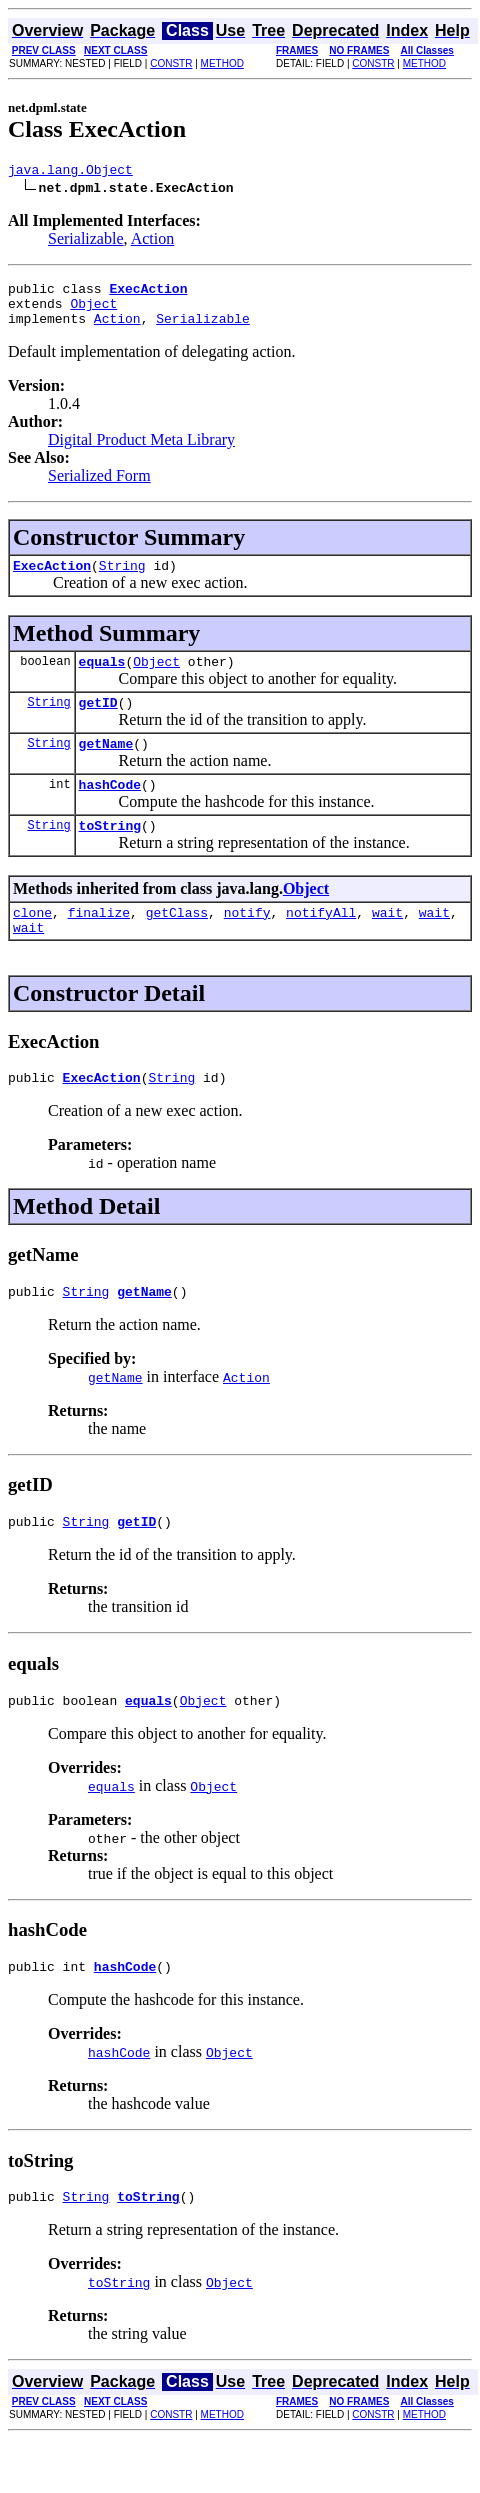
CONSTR (171, 63)
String (122, 580)
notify (247, 945)
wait (387, 945)
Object (93, 312)
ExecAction (52, 580)
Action (153, 241)
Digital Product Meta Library (141, 451)
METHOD (222, 63)
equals (102, 679)
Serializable (86, 241)
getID (98, 723)
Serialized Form (99, 487)
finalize (99, 945)
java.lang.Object (70, 172)
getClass (177, 945)
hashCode (110, 811)
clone (32, 945)
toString (110, 855)
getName (106, 767)
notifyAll (321, 945)
